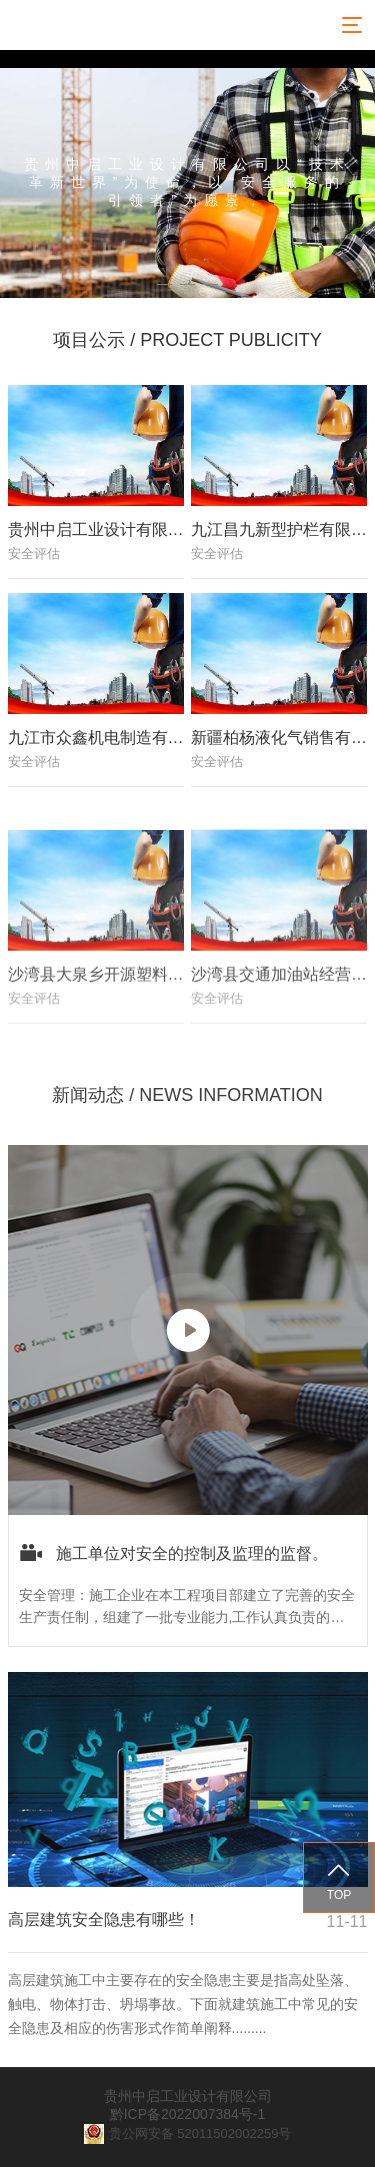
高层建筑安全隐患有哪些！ (104, 1919)
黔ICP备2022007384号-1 (188, 2114)
